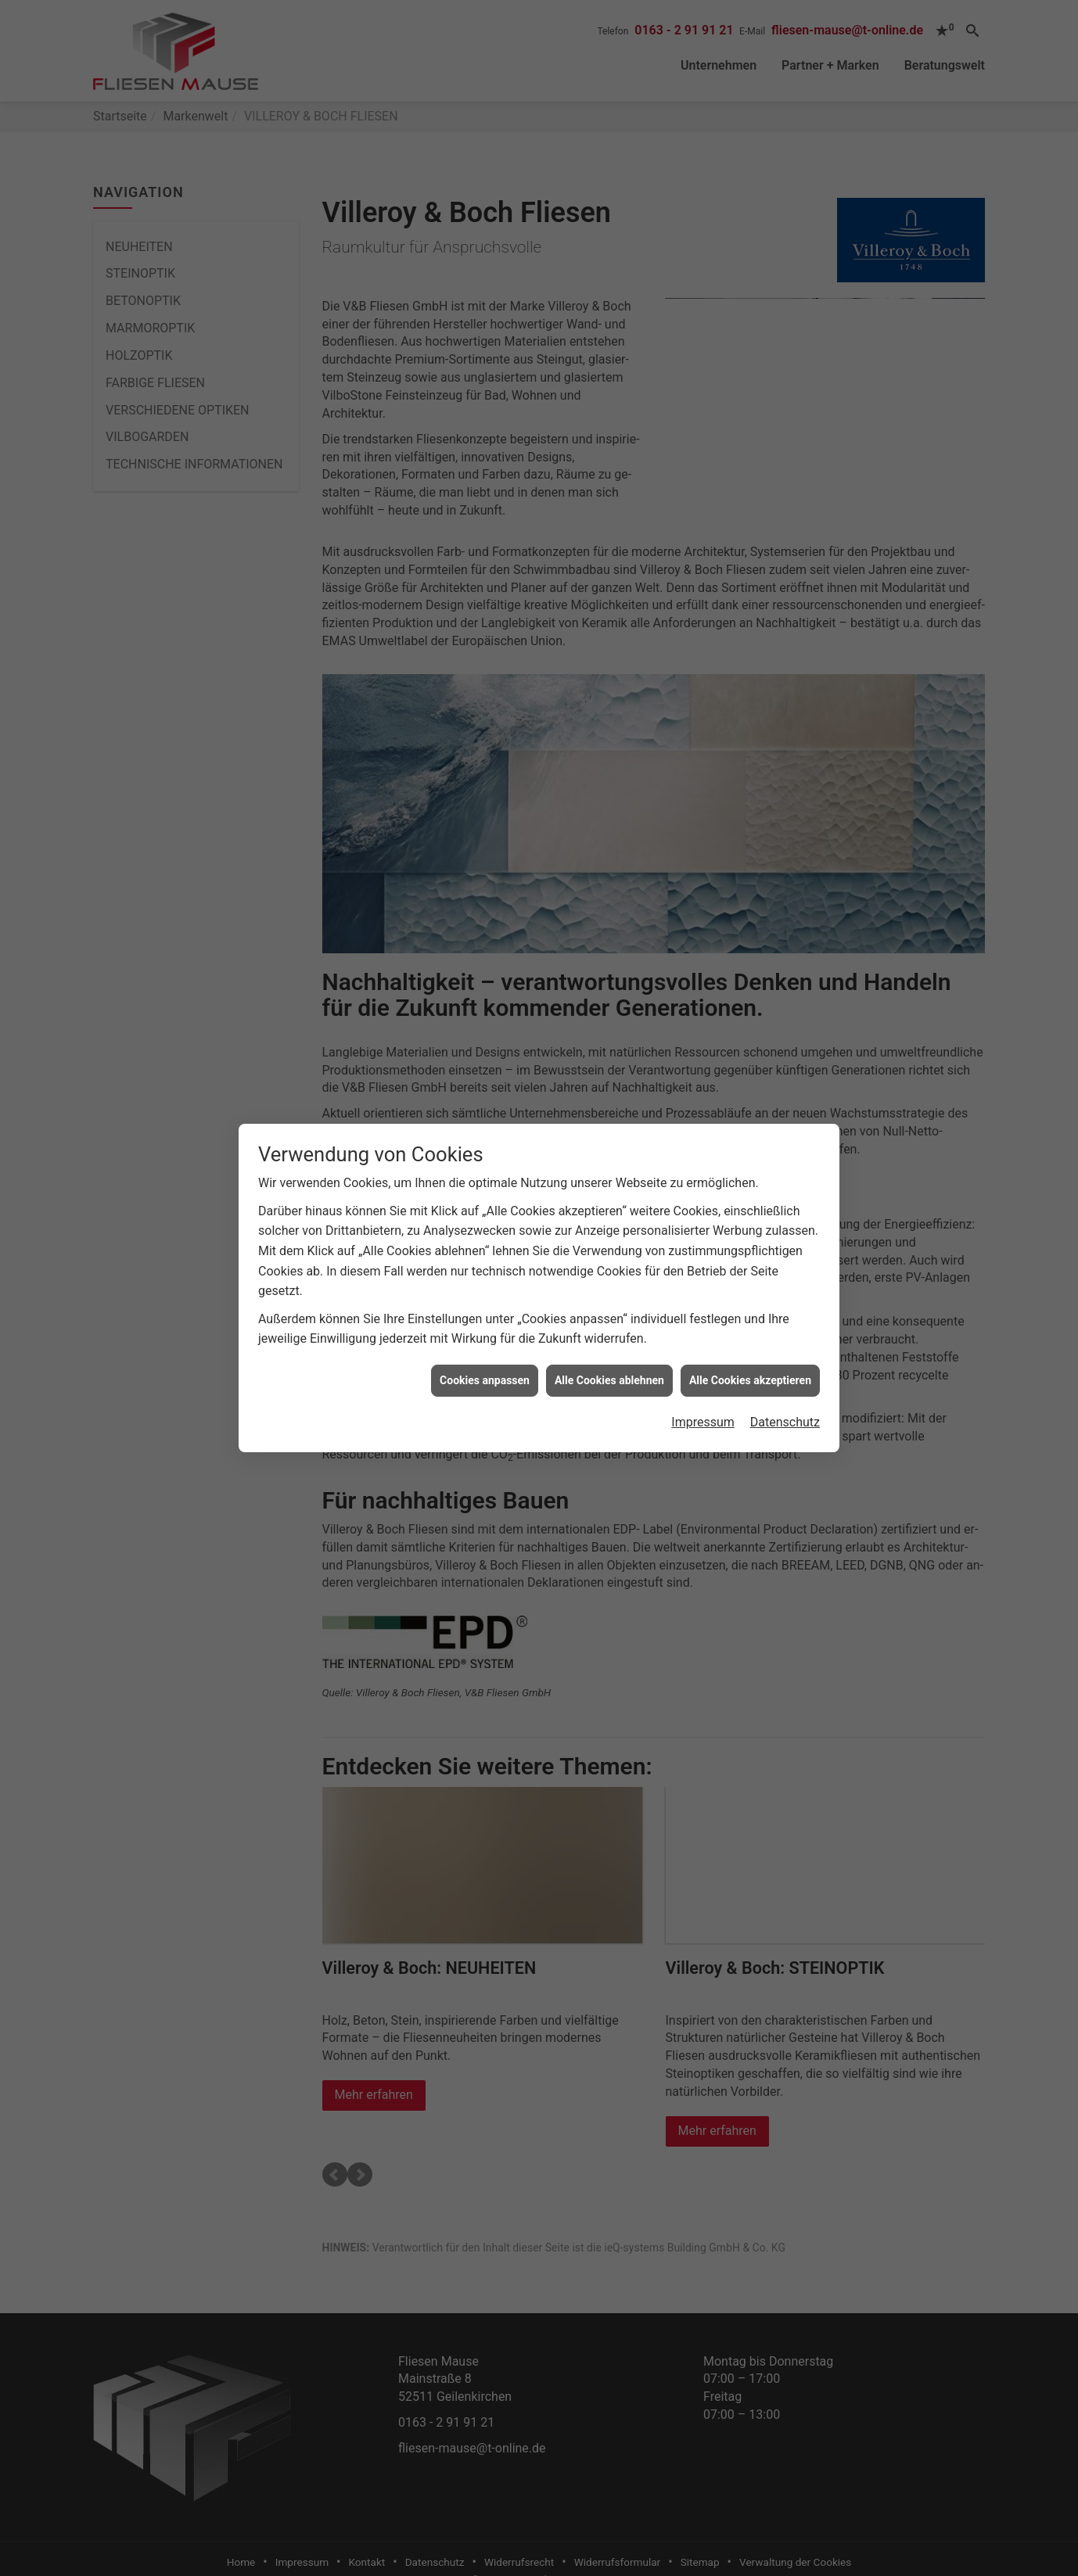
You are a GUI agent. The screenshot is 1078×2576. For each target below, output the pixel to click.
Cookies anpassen (485, 1380)
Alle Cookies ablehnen (609, 1380)
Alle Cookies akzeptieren (750, 1380)
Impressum (703, 1422)
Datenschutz (785, 1422)
